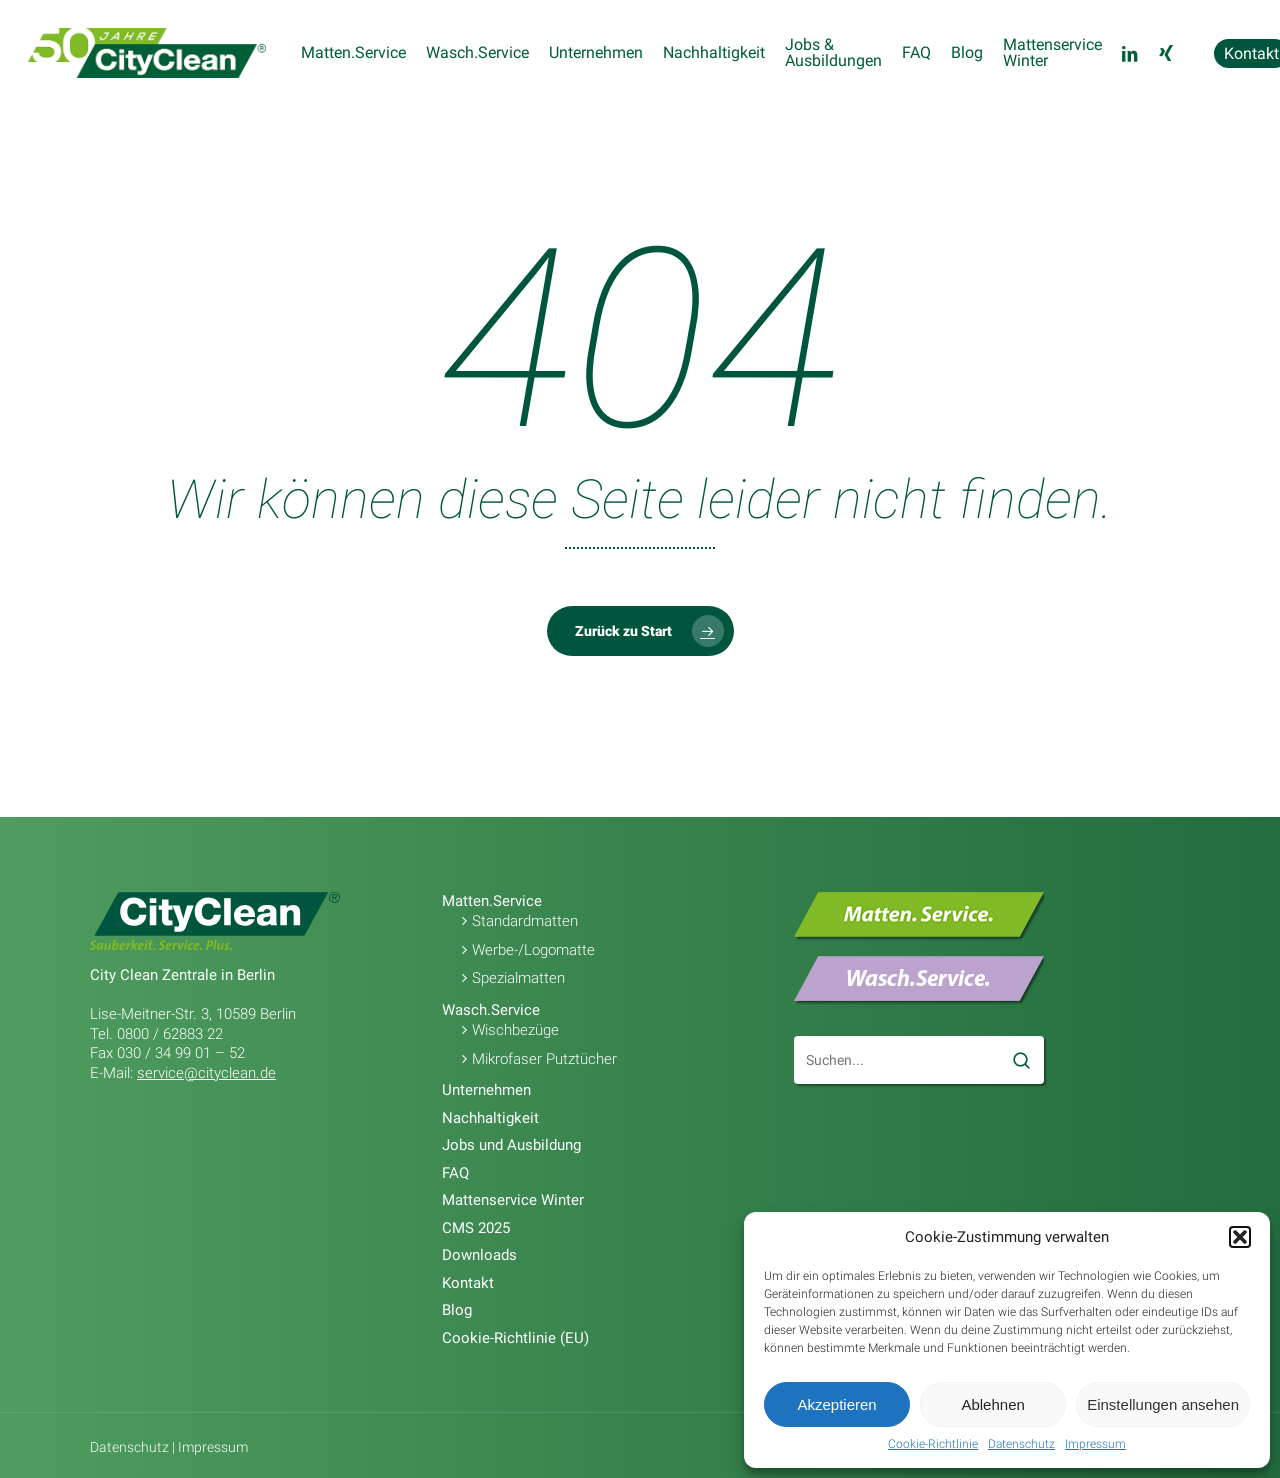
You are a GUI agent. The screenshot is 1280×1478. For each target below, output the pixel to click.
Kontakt (468, 1283)
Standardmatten (525, 921)
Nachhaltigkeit (490, 1118)
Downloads (479, 1255)
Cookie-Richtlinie (933, 1444)
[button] (1240, 1237)
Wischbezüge (515, 1030)
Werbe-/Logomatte (533, 950)
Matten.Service (492, 901)
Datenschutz (1021, 1444)
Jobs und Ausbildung (511, 1145)
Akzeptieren (836, 1404)
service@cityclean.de (206, 1073)
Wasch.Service (491, 1010)
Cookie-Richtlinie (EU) (515, 1338)
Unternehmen (486, 1090)
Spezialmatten (518, 978)
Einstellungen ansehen (1163, 1404)
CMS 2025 (476, 1228)
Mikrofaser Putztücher (544, 1059)
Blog (457, 1310)
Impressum (1095, 1444)
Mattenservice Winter (513, 1200)
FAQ (455, 1173)
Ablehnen (992, 1404)
